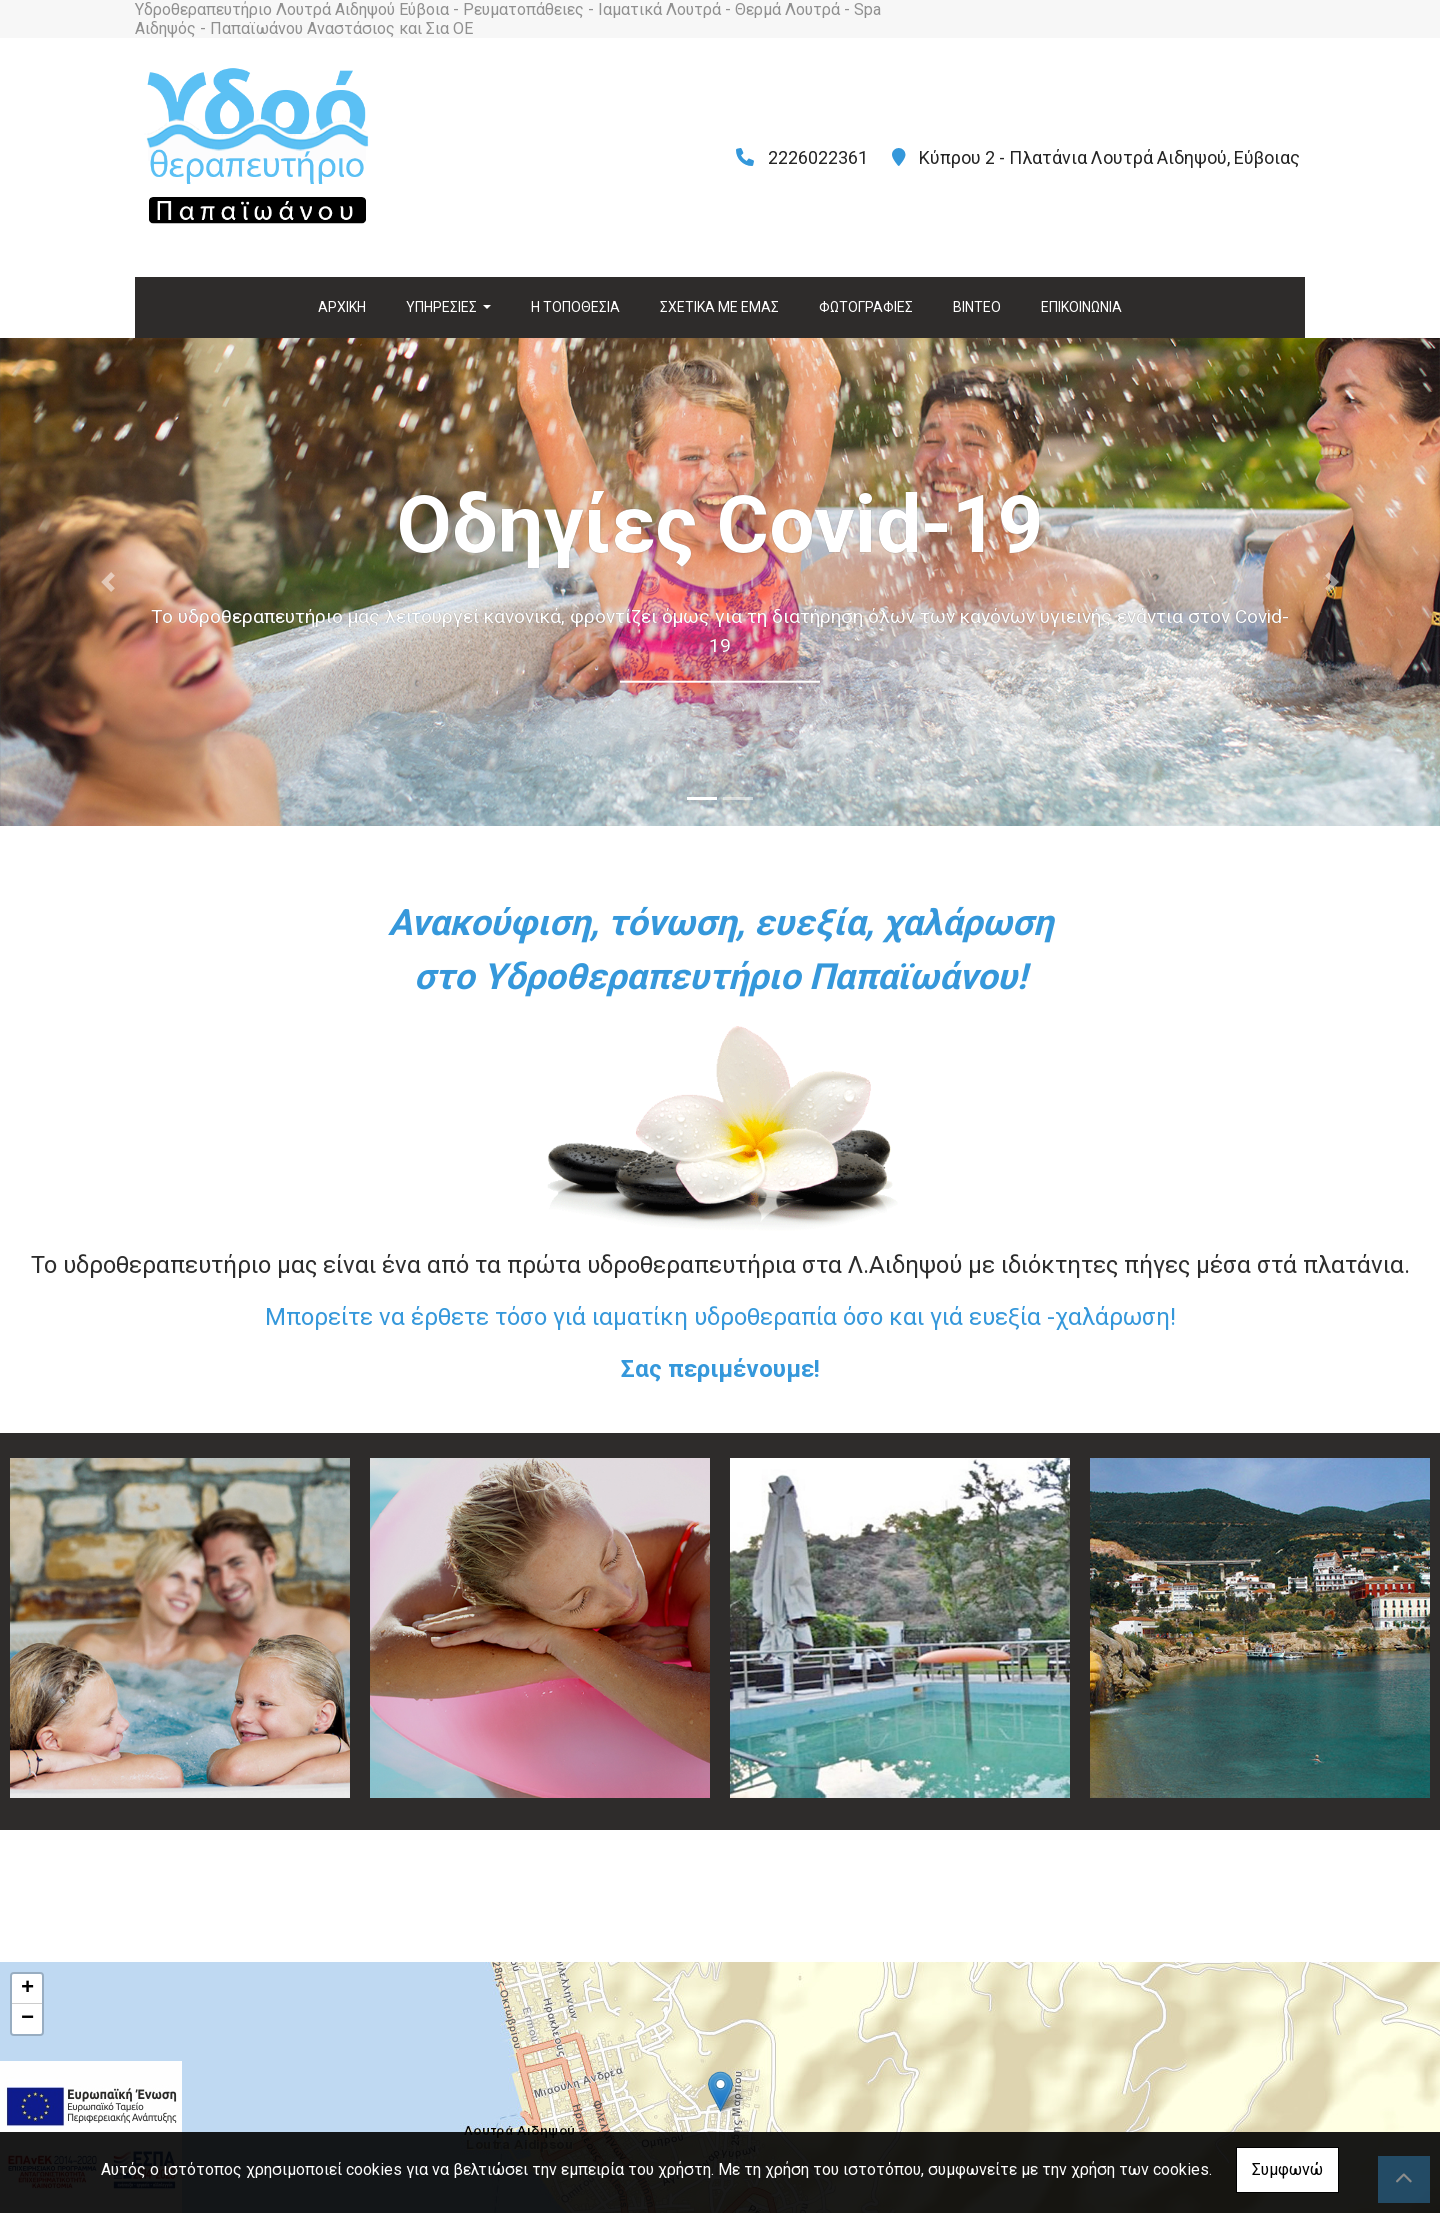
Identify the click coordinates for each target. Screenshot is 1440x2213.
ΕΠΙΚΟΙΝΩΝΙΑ (1081, 307)
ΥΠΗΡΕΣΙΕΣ (443, 307)
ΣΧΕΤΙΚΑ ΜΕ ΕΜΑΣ (719, 307)
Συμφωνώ (1287, 2169)
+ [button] (27, 1989)
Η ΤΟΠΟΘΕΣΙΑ (575, 307)
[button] (108, 582)
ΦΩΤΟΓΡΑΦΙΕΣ (866, 307)
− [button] (27, 2019)
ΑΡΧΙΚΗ (342, 307)
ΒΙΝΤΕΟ (977, 307)
